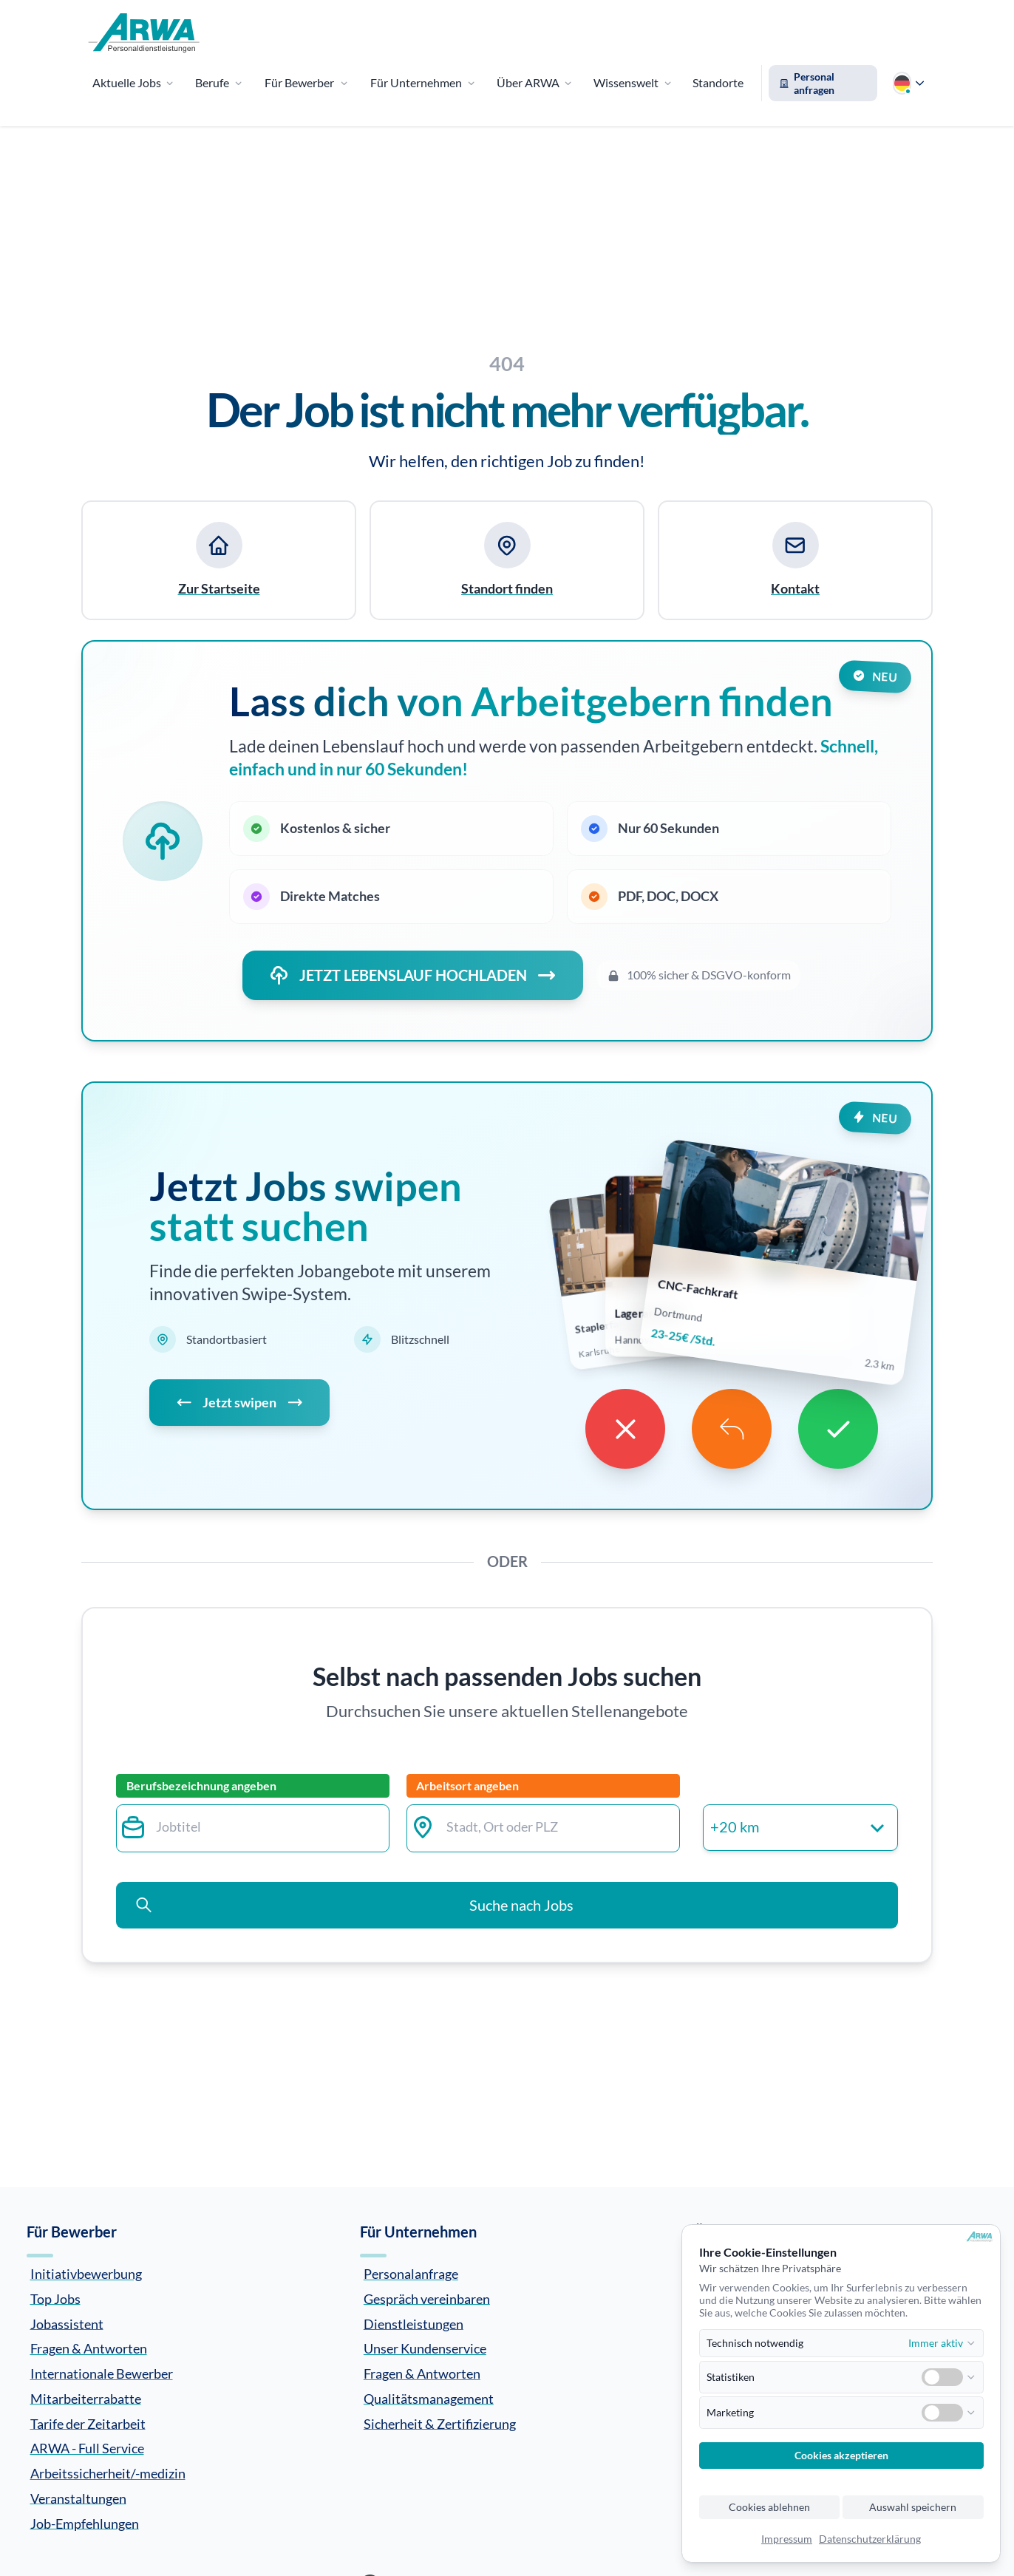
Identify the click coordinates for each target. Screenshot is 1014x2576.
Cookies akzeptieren (841, 2455)
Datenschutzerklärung (870, 2539)
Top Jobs (55, 2298)
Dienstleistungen (413, 2323)
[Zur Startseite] (144, 33)
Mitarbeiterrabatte (85, 2398)
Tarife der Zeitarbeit (88, 2423)
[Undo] (732, 1429)
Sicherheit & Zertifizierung (440, 2423)
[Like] (838, 1429)
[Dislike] (625, 1429)
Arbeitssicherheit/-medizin (108, 2473)
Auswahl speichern (912, 2507)
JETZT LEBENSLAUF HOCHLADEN (413, 975)
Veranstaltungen (78, 2498)
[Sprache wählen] (908, 83)
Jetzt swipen (239, 1402)
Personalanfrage (411, 2274)
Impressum (786, 2539)
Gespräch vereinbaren (427, 2298)
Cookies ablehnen (769, 2507)
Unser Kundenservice (425, 2348)
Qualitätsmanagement (429, 2398)
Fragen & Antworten (88, 2348)
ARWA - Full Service (87, 2448)
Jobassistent (66, 2323)
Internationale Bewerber (101, 2373)
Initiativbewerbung (86, 2274)
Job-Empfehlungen (84, 2523)
